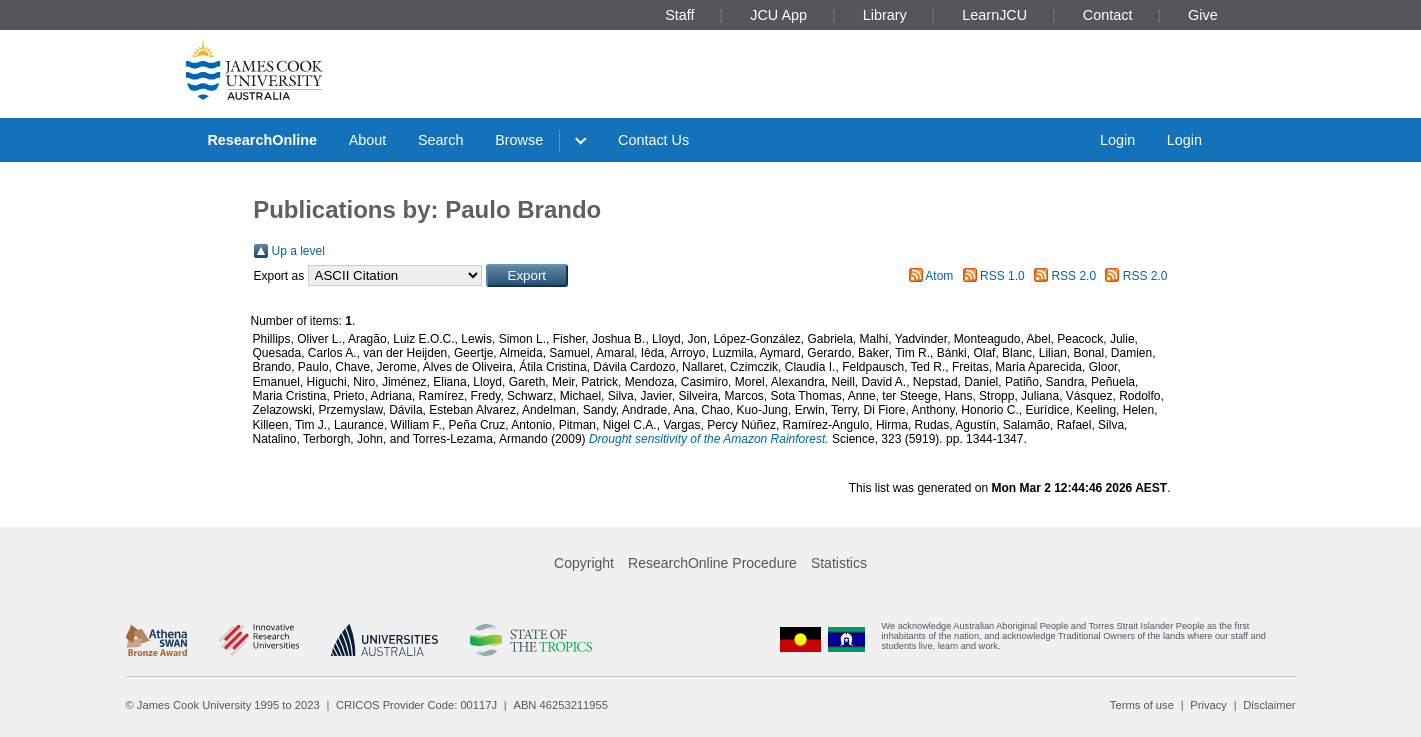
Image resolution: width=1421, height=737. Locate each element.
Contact (1108, 15)
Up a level (298, 251)
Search (441, 140)
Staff (679, 15)
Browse (519, 140)
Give (1203, 15)
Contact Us (653, 140)
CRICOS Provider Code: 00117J (416, 705)
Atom (939, 276)
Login (1117, 140)
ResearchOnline (262, 140)
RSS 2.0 (1073, 276)
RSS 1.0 (1002, 276)
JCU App (778, 15)
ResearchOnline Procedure (712, 563)
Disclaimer (1269, 705)
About (368, 140)
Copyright (584, 563)
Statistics (839, 563)
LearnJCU (994, 15)
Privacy (1208, 705)
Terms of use (1142, 705)
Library (885, 15)
